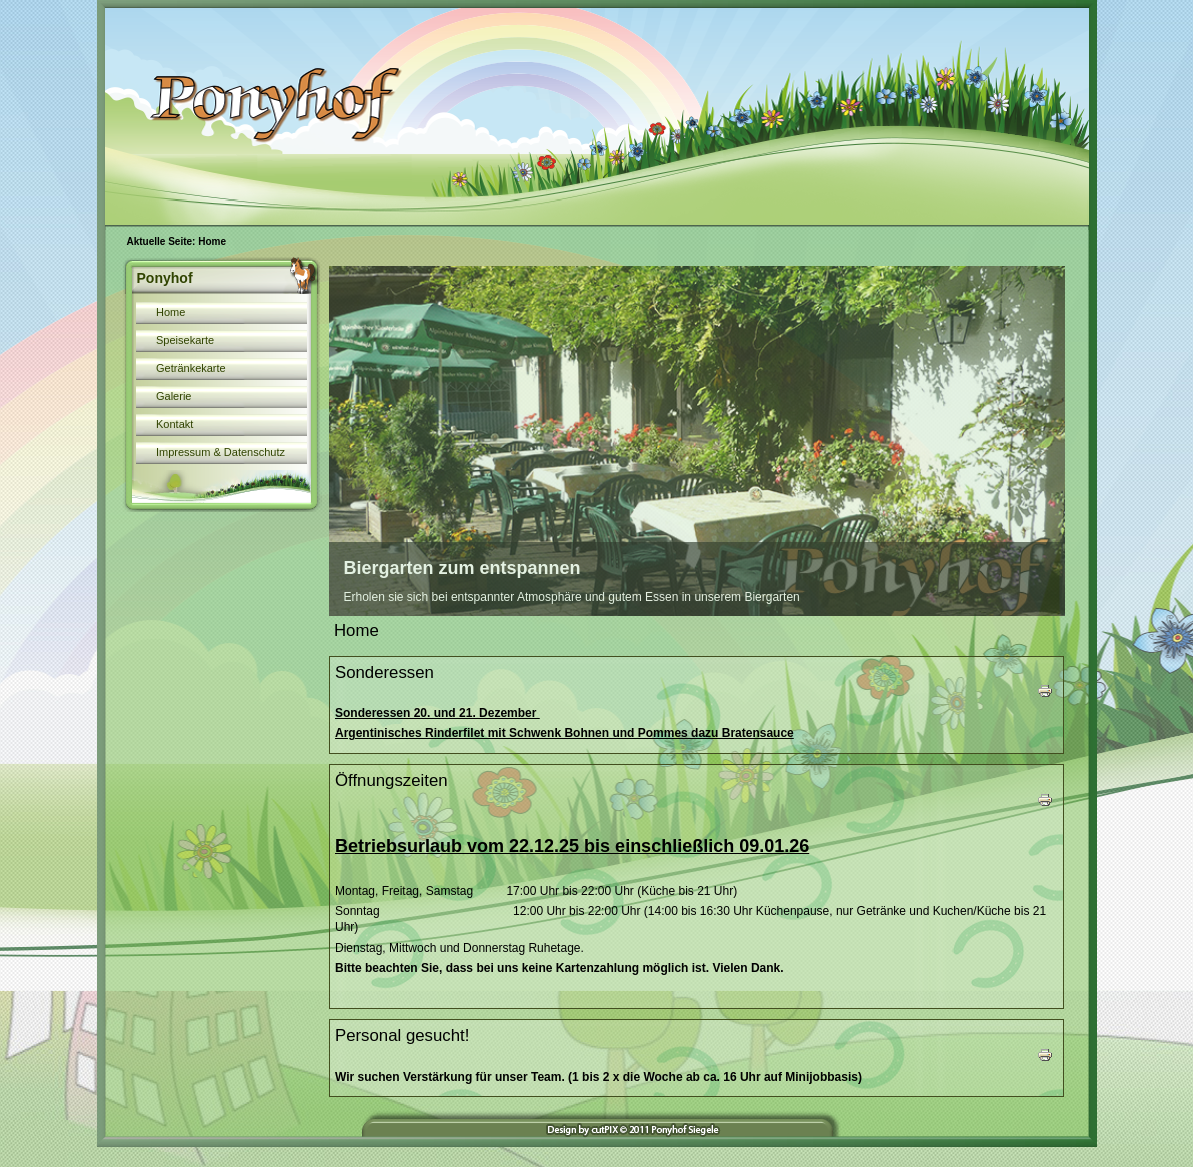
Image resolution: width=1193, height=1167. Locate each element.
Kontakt (174, 424)
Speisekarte (185, 340)
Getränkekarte (191, 368)
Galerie (173, 396)
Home (170, 312)
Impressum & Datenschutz (220, 452)
